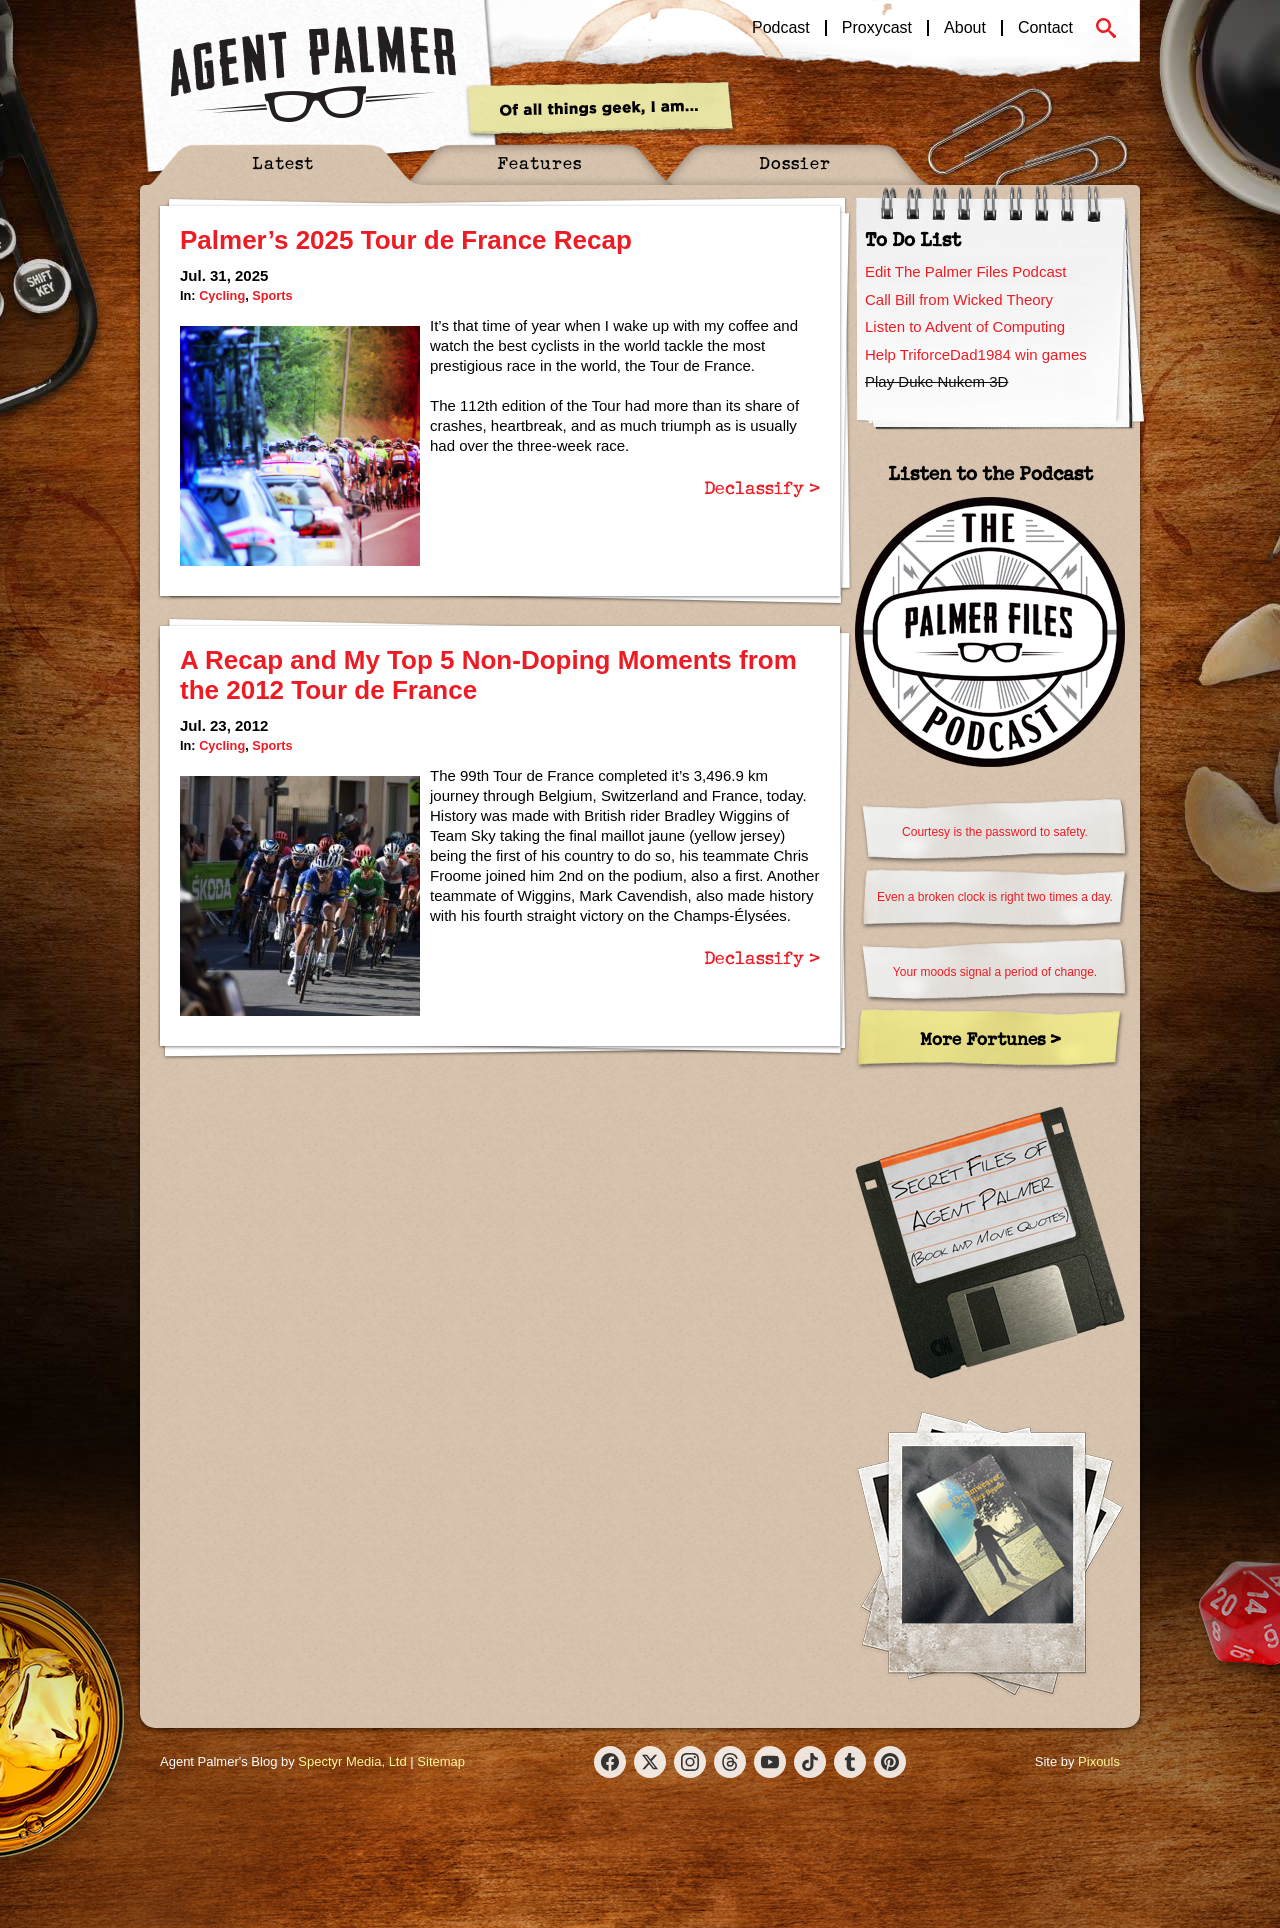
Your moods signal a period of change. (995, 972)
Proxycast (877, 28)
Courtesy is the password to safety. (995, 832)
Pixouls (1099, 1761)
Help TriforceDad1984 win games (976, 354)
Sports (272, 295)
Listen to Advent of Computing (965, 326)
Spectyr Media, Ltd (352, 1761)
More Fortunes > (990, 1038)
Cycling (222, 295)
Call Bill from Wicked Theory (959, 299)
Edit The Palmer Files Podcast (965, 271)
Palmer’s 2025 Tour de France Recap (406, 240)
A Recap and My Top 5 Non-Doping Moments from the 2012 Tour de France (488, 675)
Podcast (781, 28)
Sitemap (441, 1761)
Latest (283, 162)
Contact (1045, 28)
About (965, 28)
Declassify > (762, 487)
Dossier (795, 162)
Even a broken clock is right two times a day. (995, 897)
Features (539, 162)
